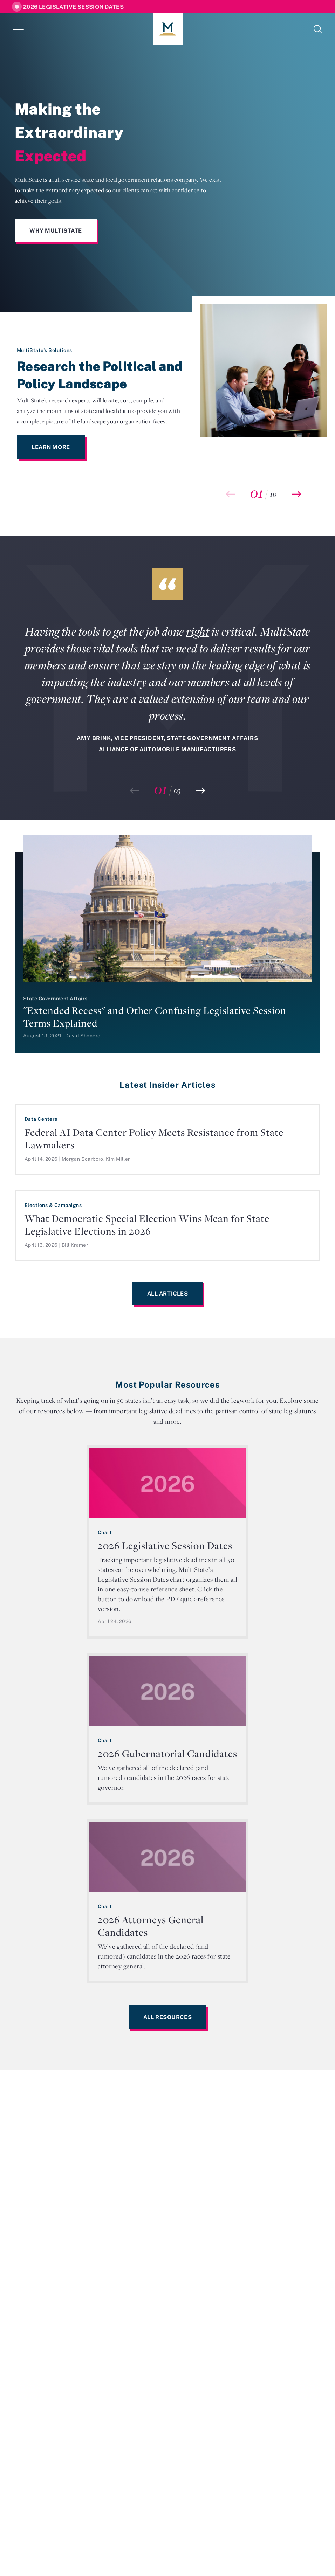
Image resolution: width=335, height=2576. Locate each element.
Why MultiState (55, 230)
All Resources (167, 2017)
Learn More (51, 446)
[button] (296, 494)
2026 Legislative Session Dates (73, 6)
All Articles (167, 1293)
